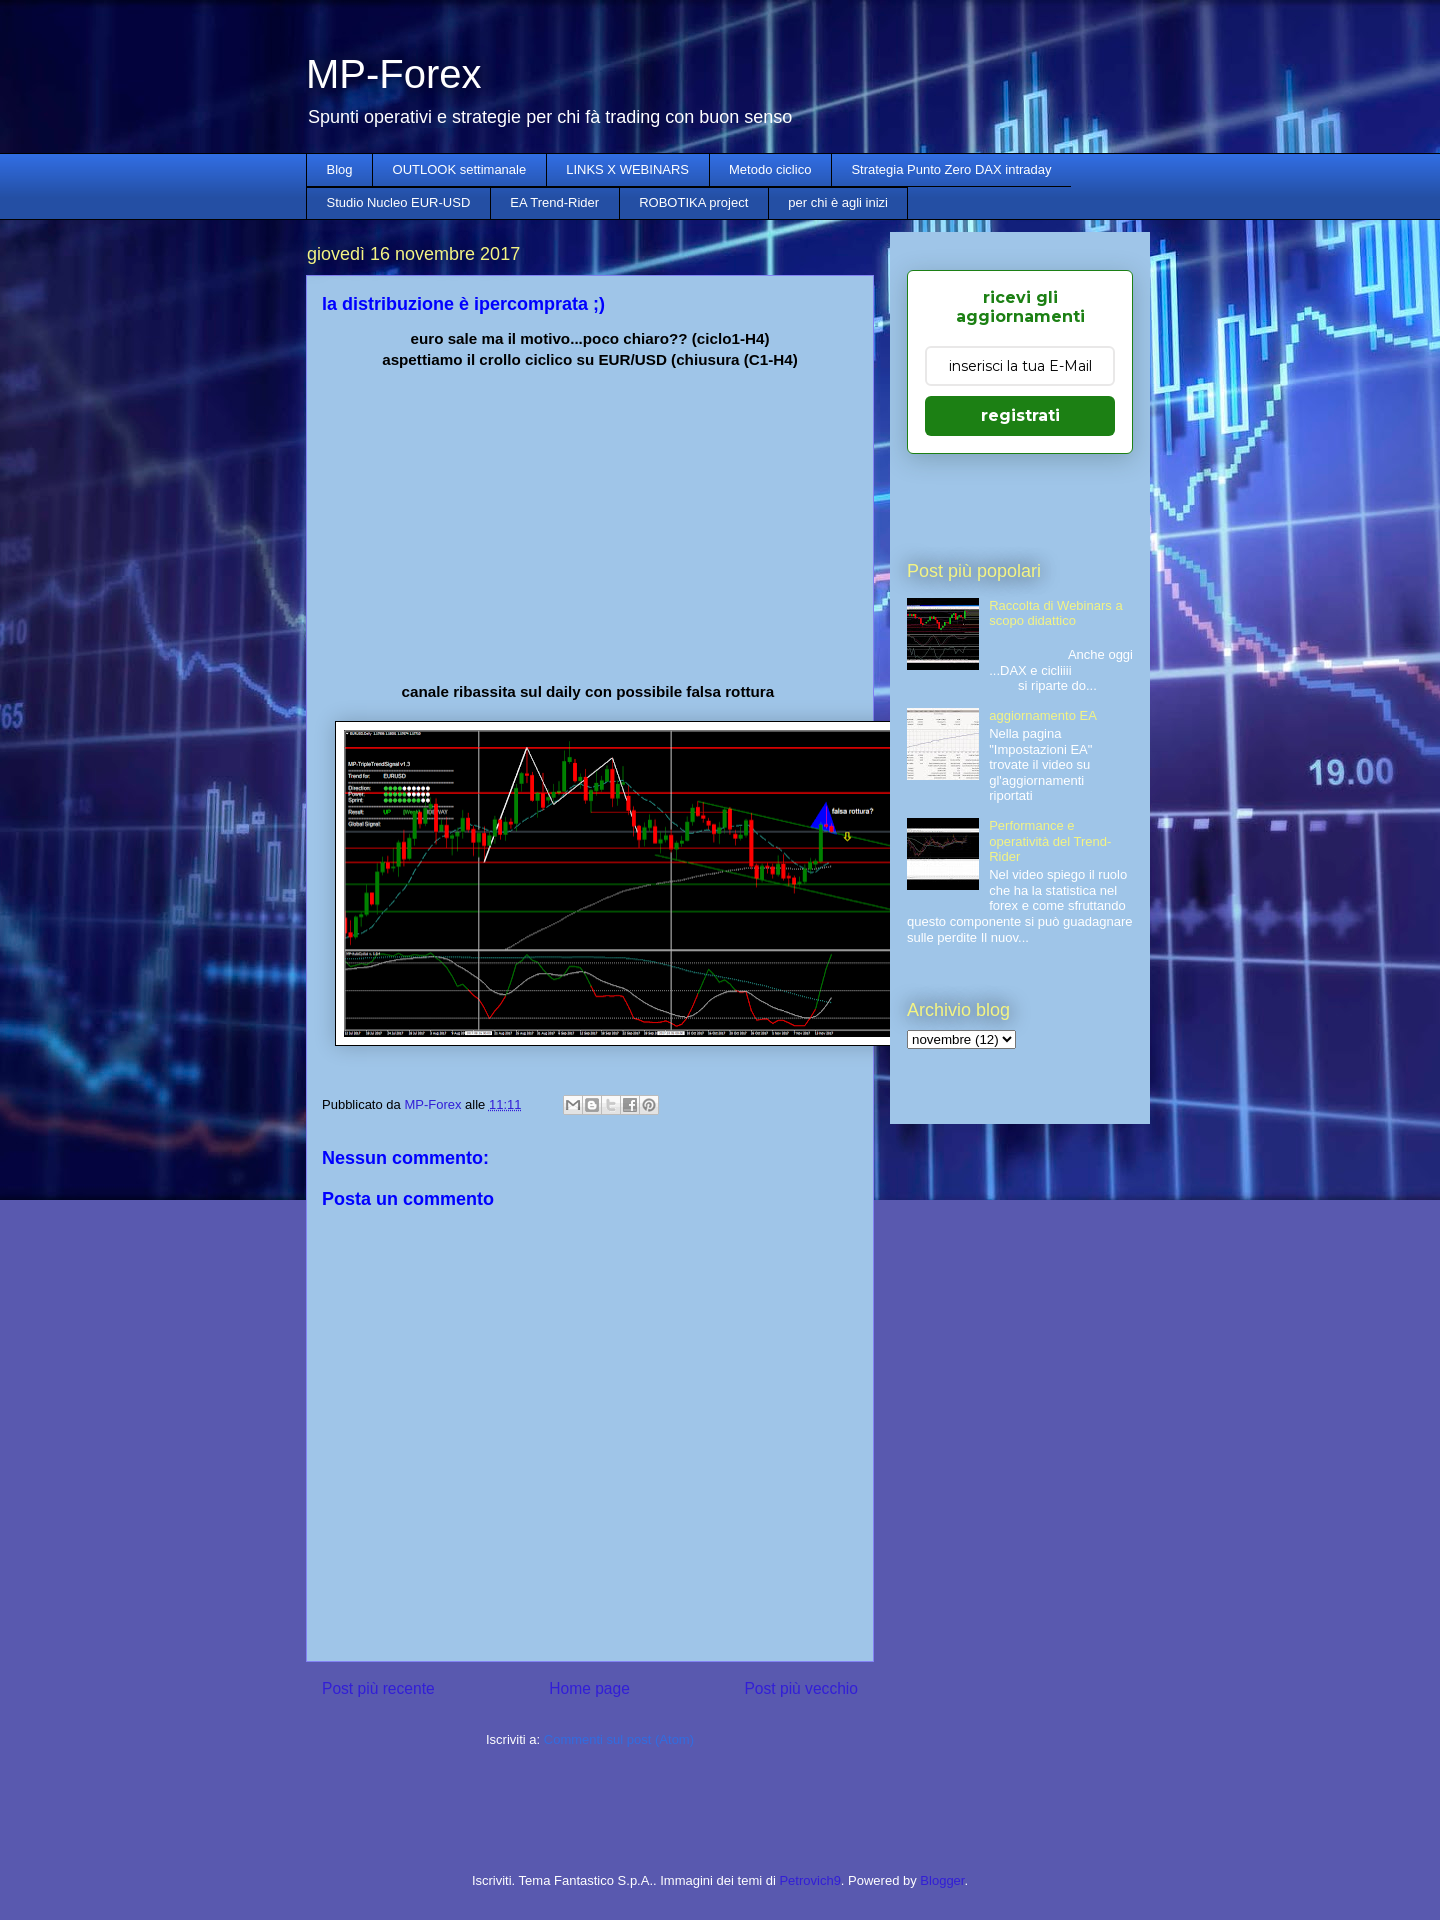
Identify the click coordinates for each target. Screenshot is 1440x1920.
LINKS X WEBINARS (627, 169)
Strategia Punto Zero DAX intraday (951, 169)
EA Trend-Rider (554, 202)
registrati (1020, 415)
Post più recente (378, 1688)
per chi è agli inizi (838, 202)
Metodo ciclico (770, 169)
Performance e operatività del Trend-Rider (1050, 841)
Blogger (942, 1880)
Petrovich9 (809, 1880)
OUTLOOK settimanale (460, 169)
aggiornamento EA (1043, 715)
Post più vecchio (801, 1688)
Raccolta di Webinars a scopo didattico (1055, 613)
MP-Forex (394, 74)
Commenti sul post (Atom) (619, 1739)
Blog (340, 169)
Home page (589, 1688)
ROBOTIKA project (693, 202)
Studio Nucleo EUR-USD (399, 202)
